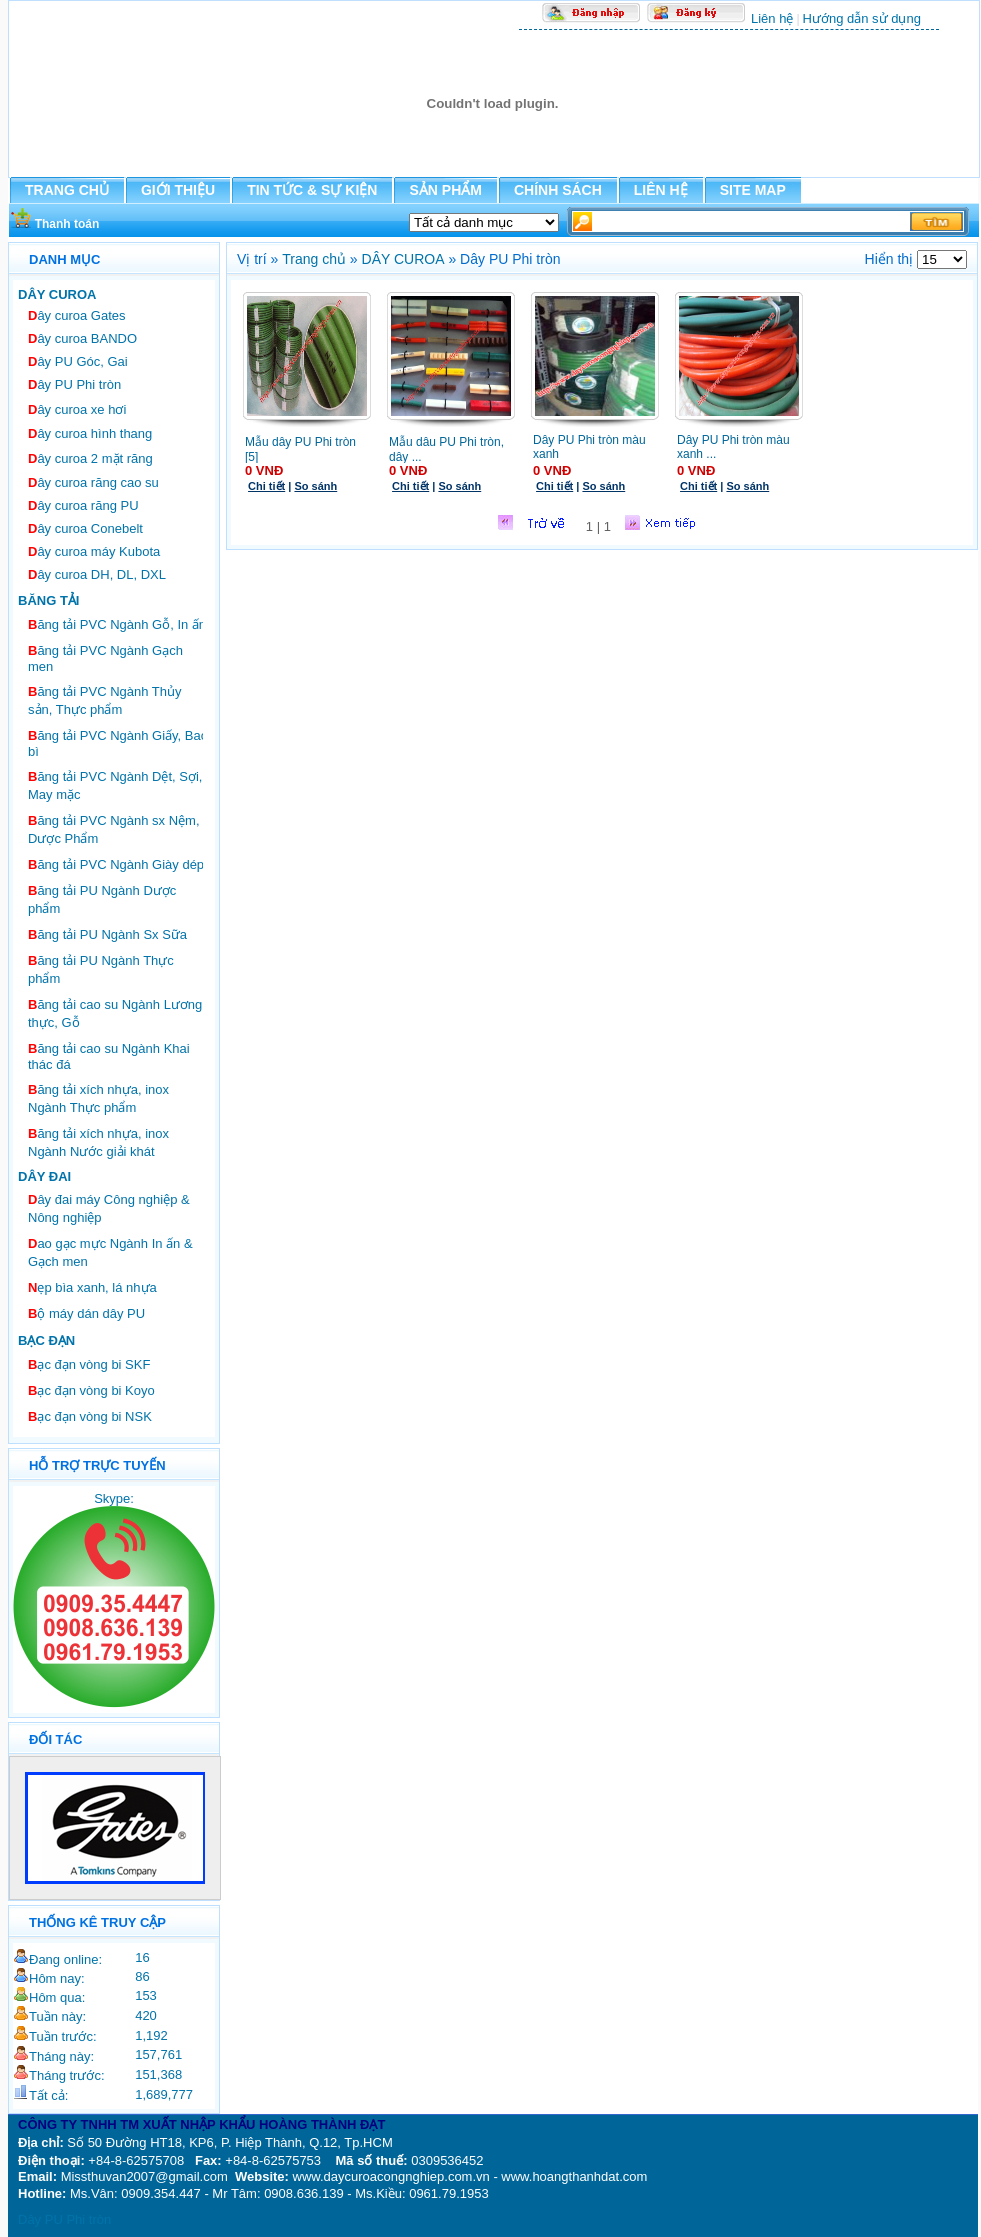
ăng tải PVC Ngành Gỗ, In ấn (117, 624)
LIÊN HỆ (661, 190)
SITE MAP (753, 190)
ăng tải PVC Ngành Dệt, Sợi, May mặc (115, 785)
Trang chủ (314, 259)
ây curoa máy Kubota (94, 551)
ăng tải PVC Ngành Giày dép (116, 864)
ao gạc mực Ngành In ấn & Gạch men (110, 1252)
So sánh (315, 486)
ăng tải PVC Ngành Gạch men (105, 658)
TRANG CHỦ (67, 190)
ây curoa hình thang (90, 433)
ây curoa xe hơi (77, 409)
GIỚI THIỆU (178, 190)
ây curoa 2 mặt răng (90, 458)
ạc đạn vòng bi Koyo (91, 1390)
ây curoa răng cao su (93, 482)
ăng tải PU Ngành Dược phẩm (102, 899)
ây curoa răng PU (83, 505)
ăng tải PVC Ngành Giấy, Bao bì (118, 743)
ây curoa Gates (77, 315)
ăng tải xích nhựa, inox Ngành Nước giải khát (98, 1142)
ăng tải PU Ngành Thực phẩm (101, 969)
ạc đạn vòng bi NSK (90, 1416)
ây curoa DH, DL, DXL (97, 574)
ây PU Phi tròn (74, 384)
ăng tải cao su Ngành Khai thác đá (109, 1056)
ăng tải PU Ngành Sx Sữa (107, 934)
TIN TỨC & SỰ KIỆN (312, 190)
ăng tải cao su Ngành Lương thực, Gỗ (115, 1013)
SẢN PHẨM (445, 190)
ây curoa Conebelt (85, 528)
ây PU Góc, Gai (78, 361)
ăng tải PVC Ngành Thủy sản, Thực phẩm (105, 700)
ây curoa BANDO (82, 338)
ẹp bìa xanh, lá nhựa (92, 1287)
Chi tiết (266, 486)
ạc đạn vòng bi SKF (89, 1364)
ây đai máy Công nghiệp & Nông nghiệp (109, 1208)
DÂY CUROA (403, 259)
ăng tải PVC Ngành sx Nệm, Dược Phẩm (114, 829)
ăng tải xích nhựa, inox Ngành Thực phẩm (98, 1098)
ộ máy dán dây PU (86, 1313)
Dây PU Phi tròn (64, 2219)
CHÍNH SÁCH (558, 190)
